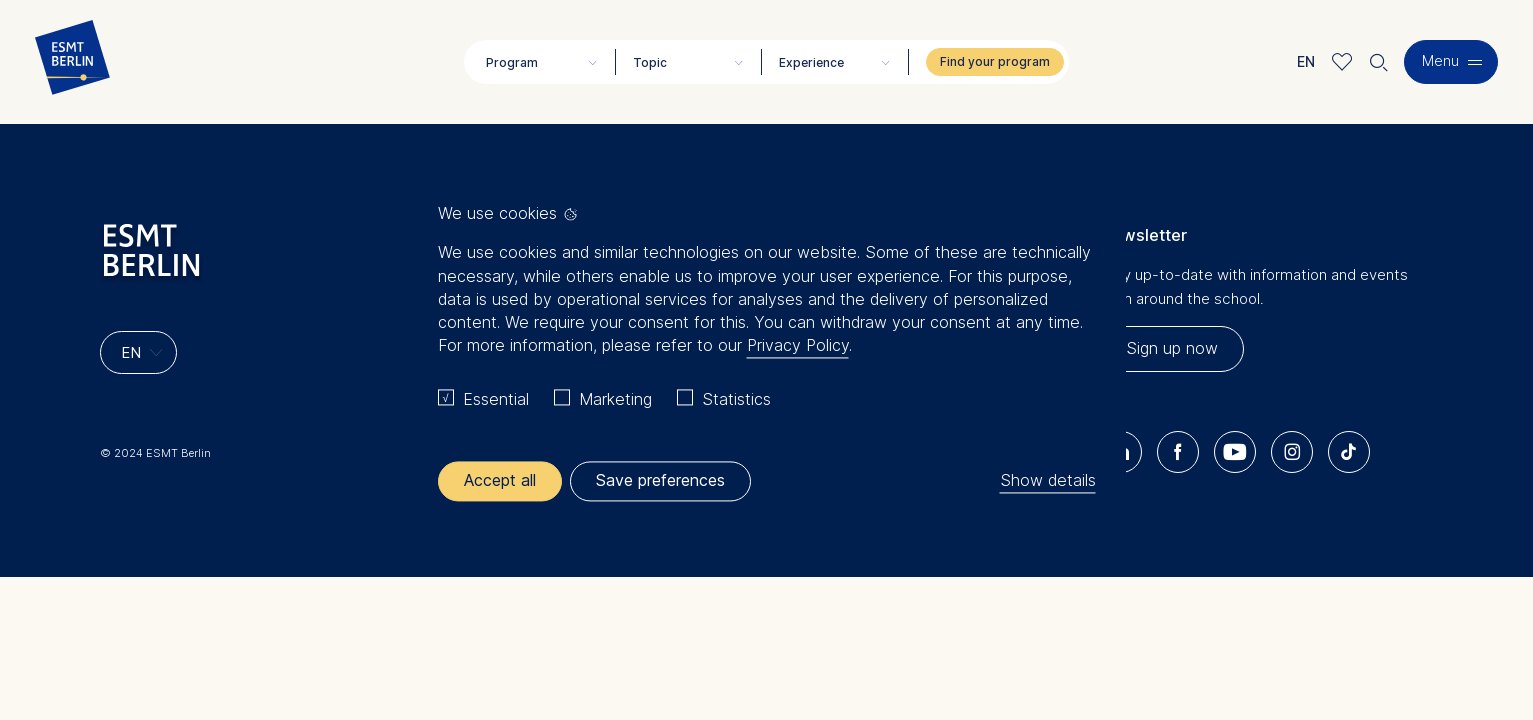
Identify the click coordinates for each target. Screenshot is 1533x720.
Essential (496, 399)
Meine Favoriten (1342, 61)
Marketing (615, 399)
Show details (1048, 481)
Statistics (736, 399)
